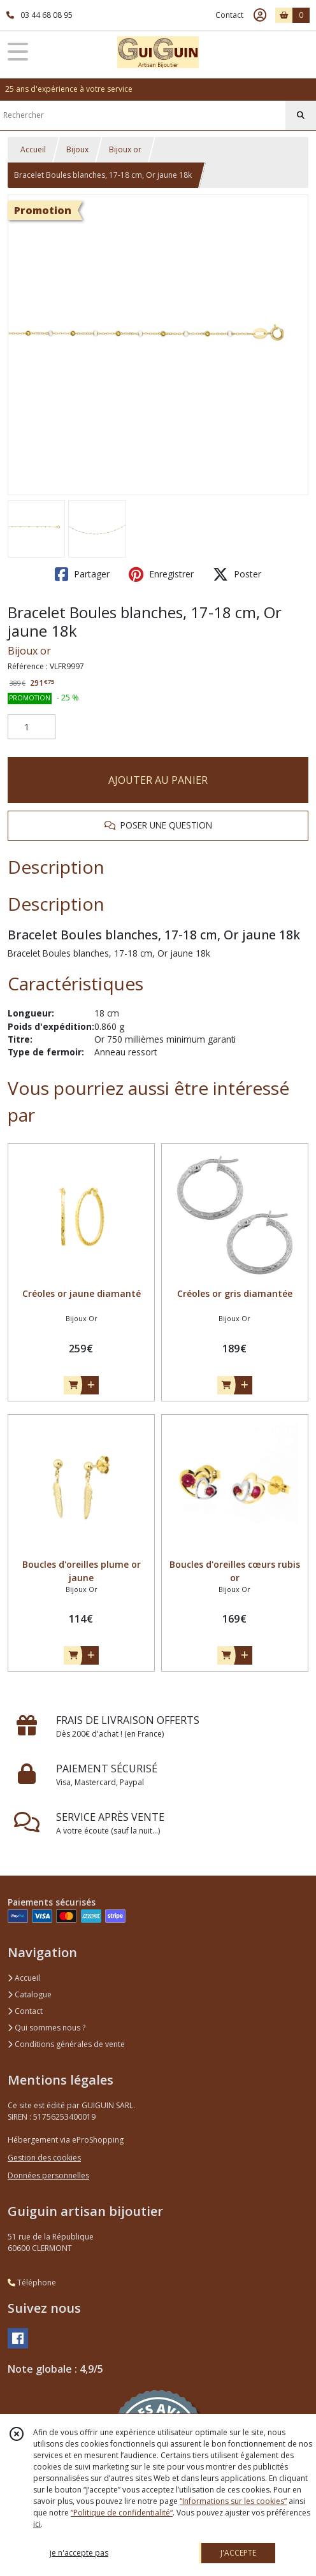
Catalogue (30, 1994)
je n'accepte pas (79, 2552)
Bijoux (77, 149)
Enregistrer (161, 574)
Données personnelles (48, 2175)
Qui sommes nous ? (46, 2027)
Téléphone (32, 2282)
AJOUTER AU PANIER (158, 780)
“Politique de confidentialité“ (122, 2512)
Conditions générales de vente (66, 2044)
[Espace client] (260, 15)
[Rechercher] (300, 115)
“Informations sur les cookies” (233, 2501)
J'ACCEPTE (238, 2552)
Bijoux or (125, 149)
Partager (82, 574)
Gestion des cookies (44, 2157)
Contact (229, 15)
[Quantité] (31, 727)
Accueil (33, 149)
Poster (237, 574)
